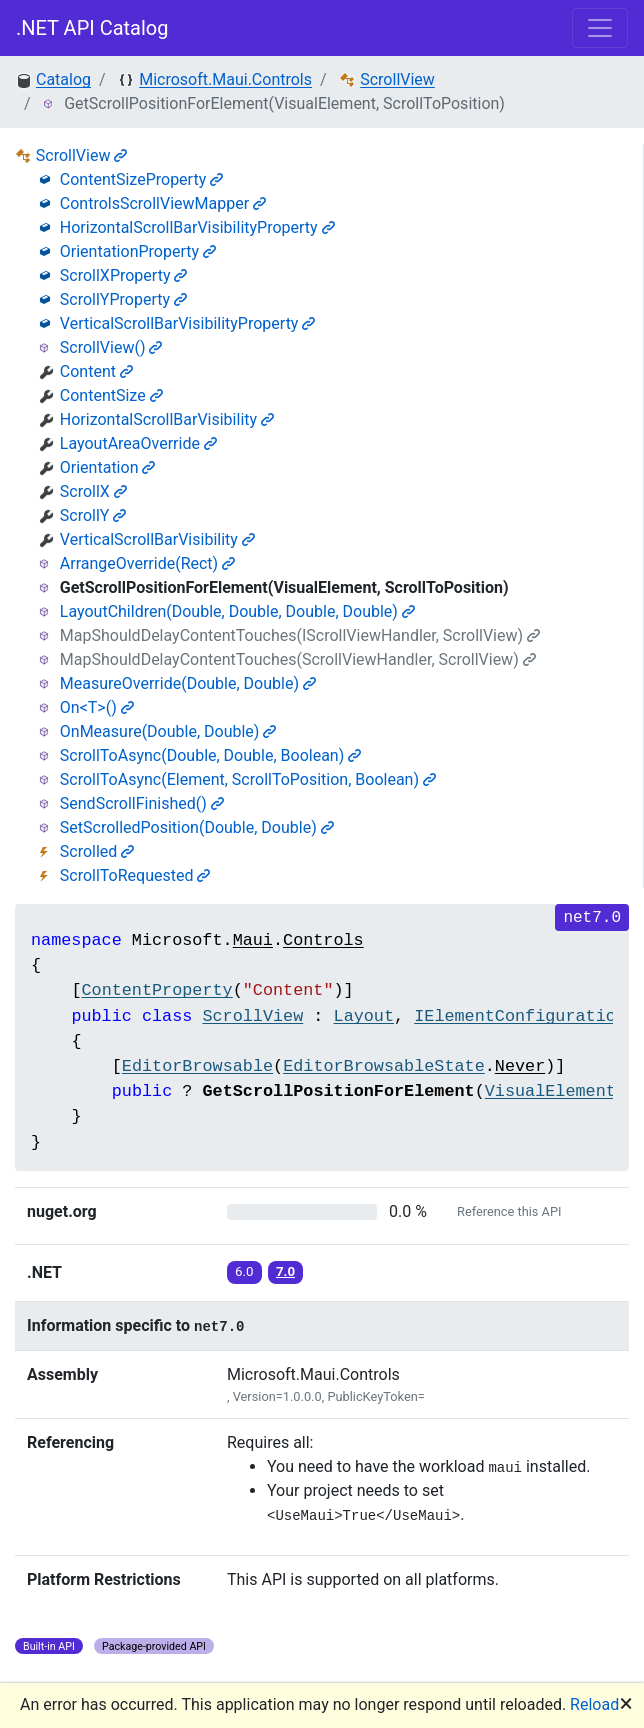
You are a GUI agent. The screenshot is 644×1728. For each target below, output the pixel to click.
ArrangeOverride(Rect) (147, 563)
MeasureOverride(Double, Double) (188, 683)
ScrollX (93, 491)
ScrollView (397, 79)
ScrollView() (111, 347)
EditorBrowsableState (384, 1066)
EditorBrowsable (197, 1066)
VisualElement (550, 1091)
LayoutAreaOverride (138, 443)
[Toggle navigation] (600, 28)
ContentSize (111, 395)
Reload (594, 1704)
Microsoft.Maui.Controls (225, 79)
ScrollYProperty (123, 299)
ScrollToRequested (135, 875)
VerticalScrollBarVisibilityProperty (188, 323)
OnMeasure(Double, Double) (168, 731)
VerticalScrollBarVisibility (157, 539)
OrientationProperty (138, 251)
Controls (323, 940)
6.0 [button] (244, 1271)
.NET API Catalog (92, 28)
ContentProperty (156, 990)
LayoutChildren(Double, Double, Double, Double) (237, 611)
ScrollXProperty (124, 275)
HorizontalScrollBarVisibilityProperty (197, 227)
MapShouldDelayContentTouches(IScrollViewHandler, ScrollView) (300, 635)
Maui (253, 940)
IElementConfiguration (520, 1016)
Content (96, 371)
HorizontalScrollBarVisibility (167, 419)
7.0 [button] (285, 1271)
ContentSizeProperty (141, 179)
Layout (364, 1016)
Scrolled (97, 851)
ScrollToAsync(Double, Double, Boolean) (210, 755)
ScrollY (93, 515)
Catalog (63, 79)
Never (520, 1066)
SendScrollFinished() (142, 803)
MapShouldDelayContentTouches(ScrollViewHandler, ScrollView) (298, 659)
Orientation (108, 467)
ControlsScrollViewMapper (163, 203)
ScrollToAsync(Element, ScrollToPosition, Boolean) (248, 779)
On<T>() (97, 707)
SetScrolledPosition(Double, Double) (197, 827)
